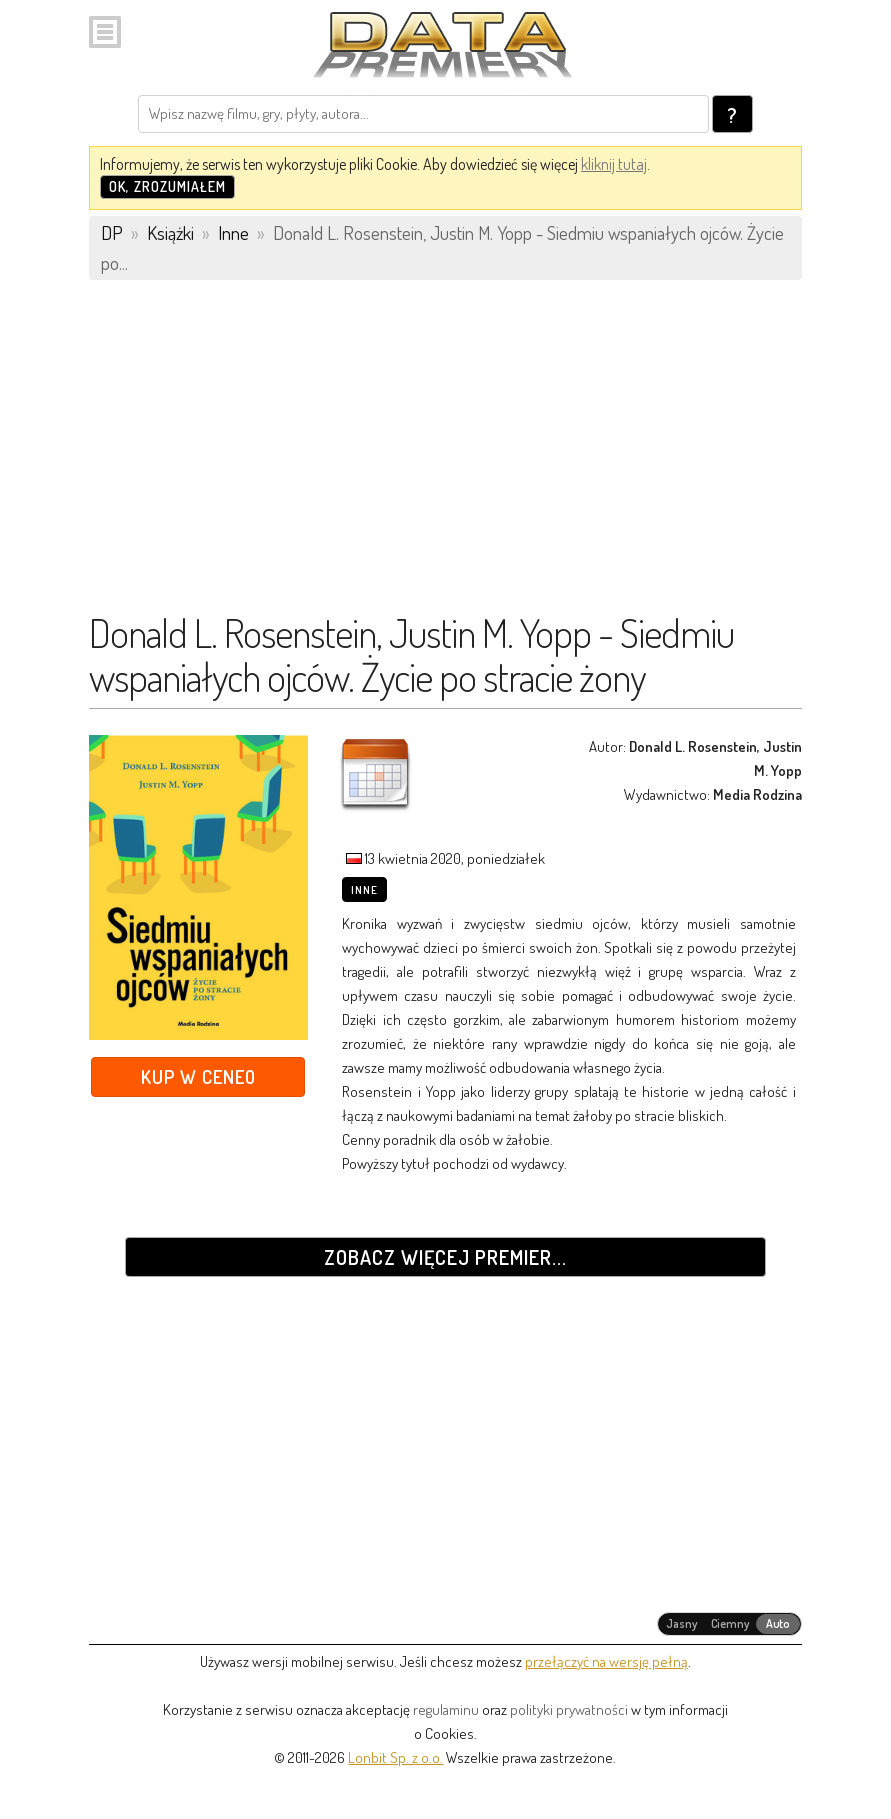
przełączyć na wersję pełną (606, 1661)
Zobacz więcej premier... (445, 1257)
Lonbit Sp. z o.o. (395, 1757)
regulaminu (446, 1709)
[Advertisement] (445, 455)
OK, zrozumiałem (167, 186)
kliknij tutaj (614, 164)
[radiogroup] (729, 1624)
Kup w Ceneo (198, 1076)
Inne (364, 890)
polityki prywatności (569, 1709)
